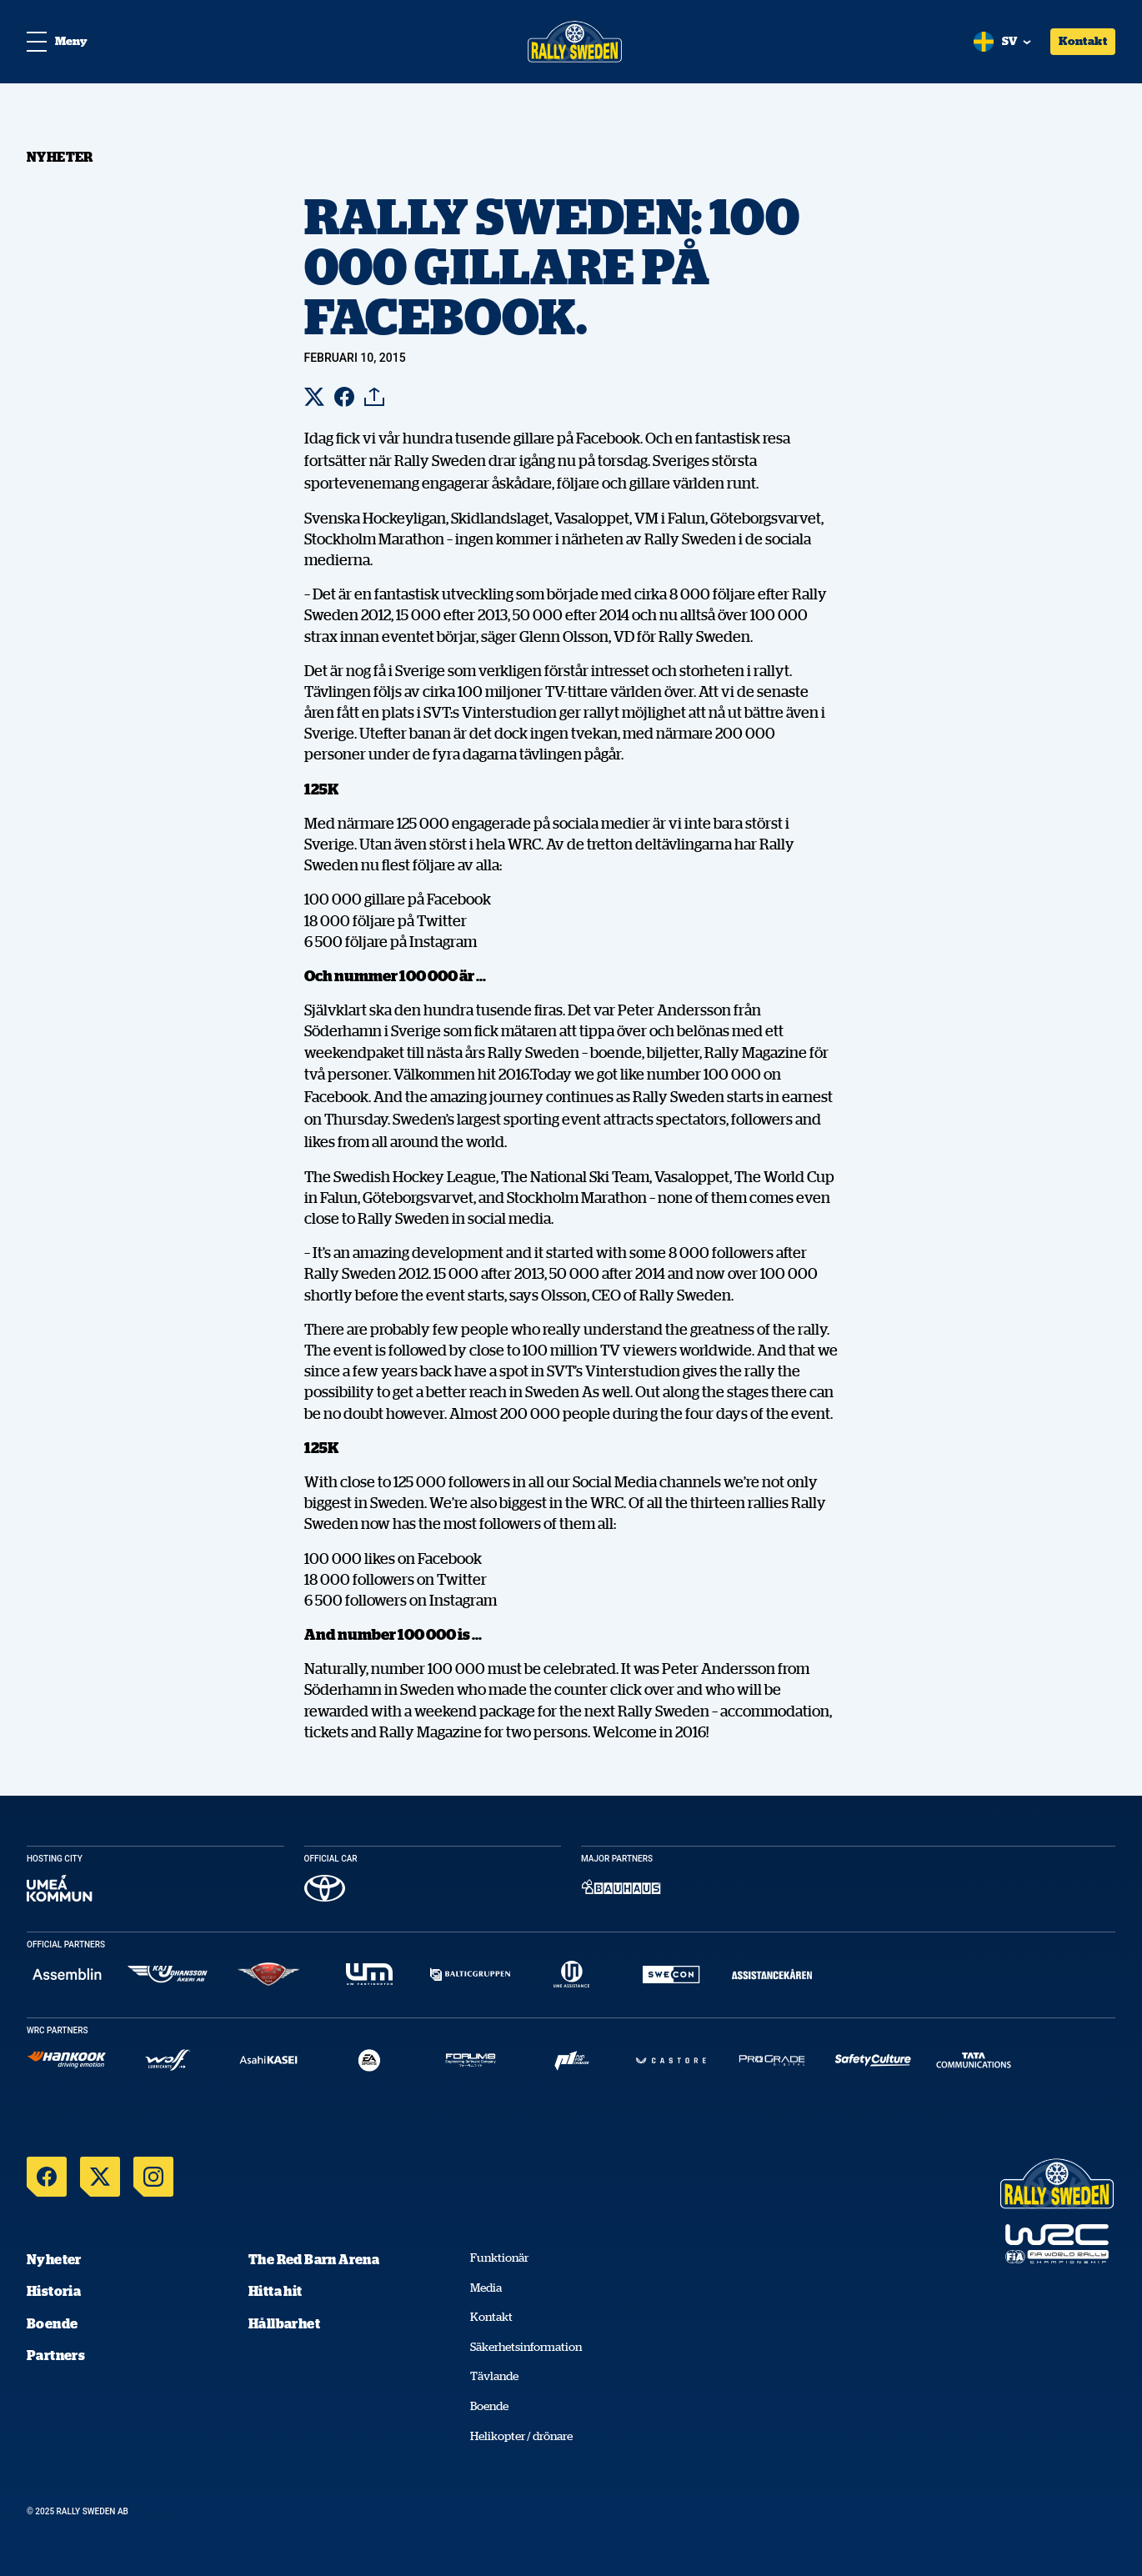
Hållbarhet (284, 2323)
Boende (52, 2323)
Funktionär (499, 2257)
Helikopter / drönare (521, 2436)
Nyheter (54, 2259)
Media (486, 2287)
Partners (56, 2355)
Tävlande (494, 2376)
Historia (54, 2290)
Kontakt (1083, 41)
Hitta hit (275, 2290)
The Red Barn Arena (313, 2259)
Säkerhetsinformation (526, 2346)
